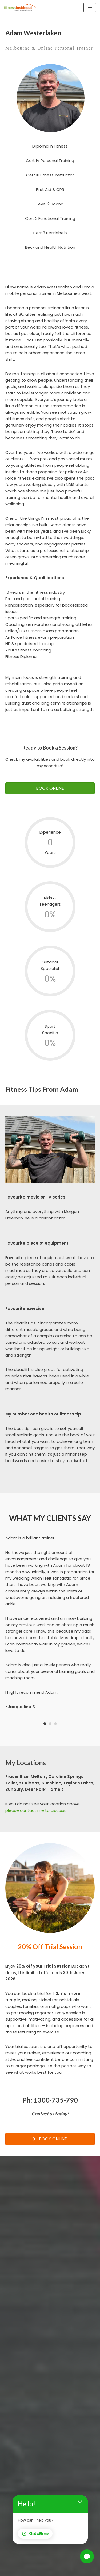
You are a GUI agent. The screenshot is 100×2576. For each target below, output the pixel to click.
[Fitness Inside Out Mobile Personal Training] (20, 7)
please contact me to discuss (35, 1810)
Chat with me (35, 2534)
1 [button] (44, 1723)
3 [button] (55, 1723)
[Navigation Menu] (89, 7)
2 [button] (50, 1723)
